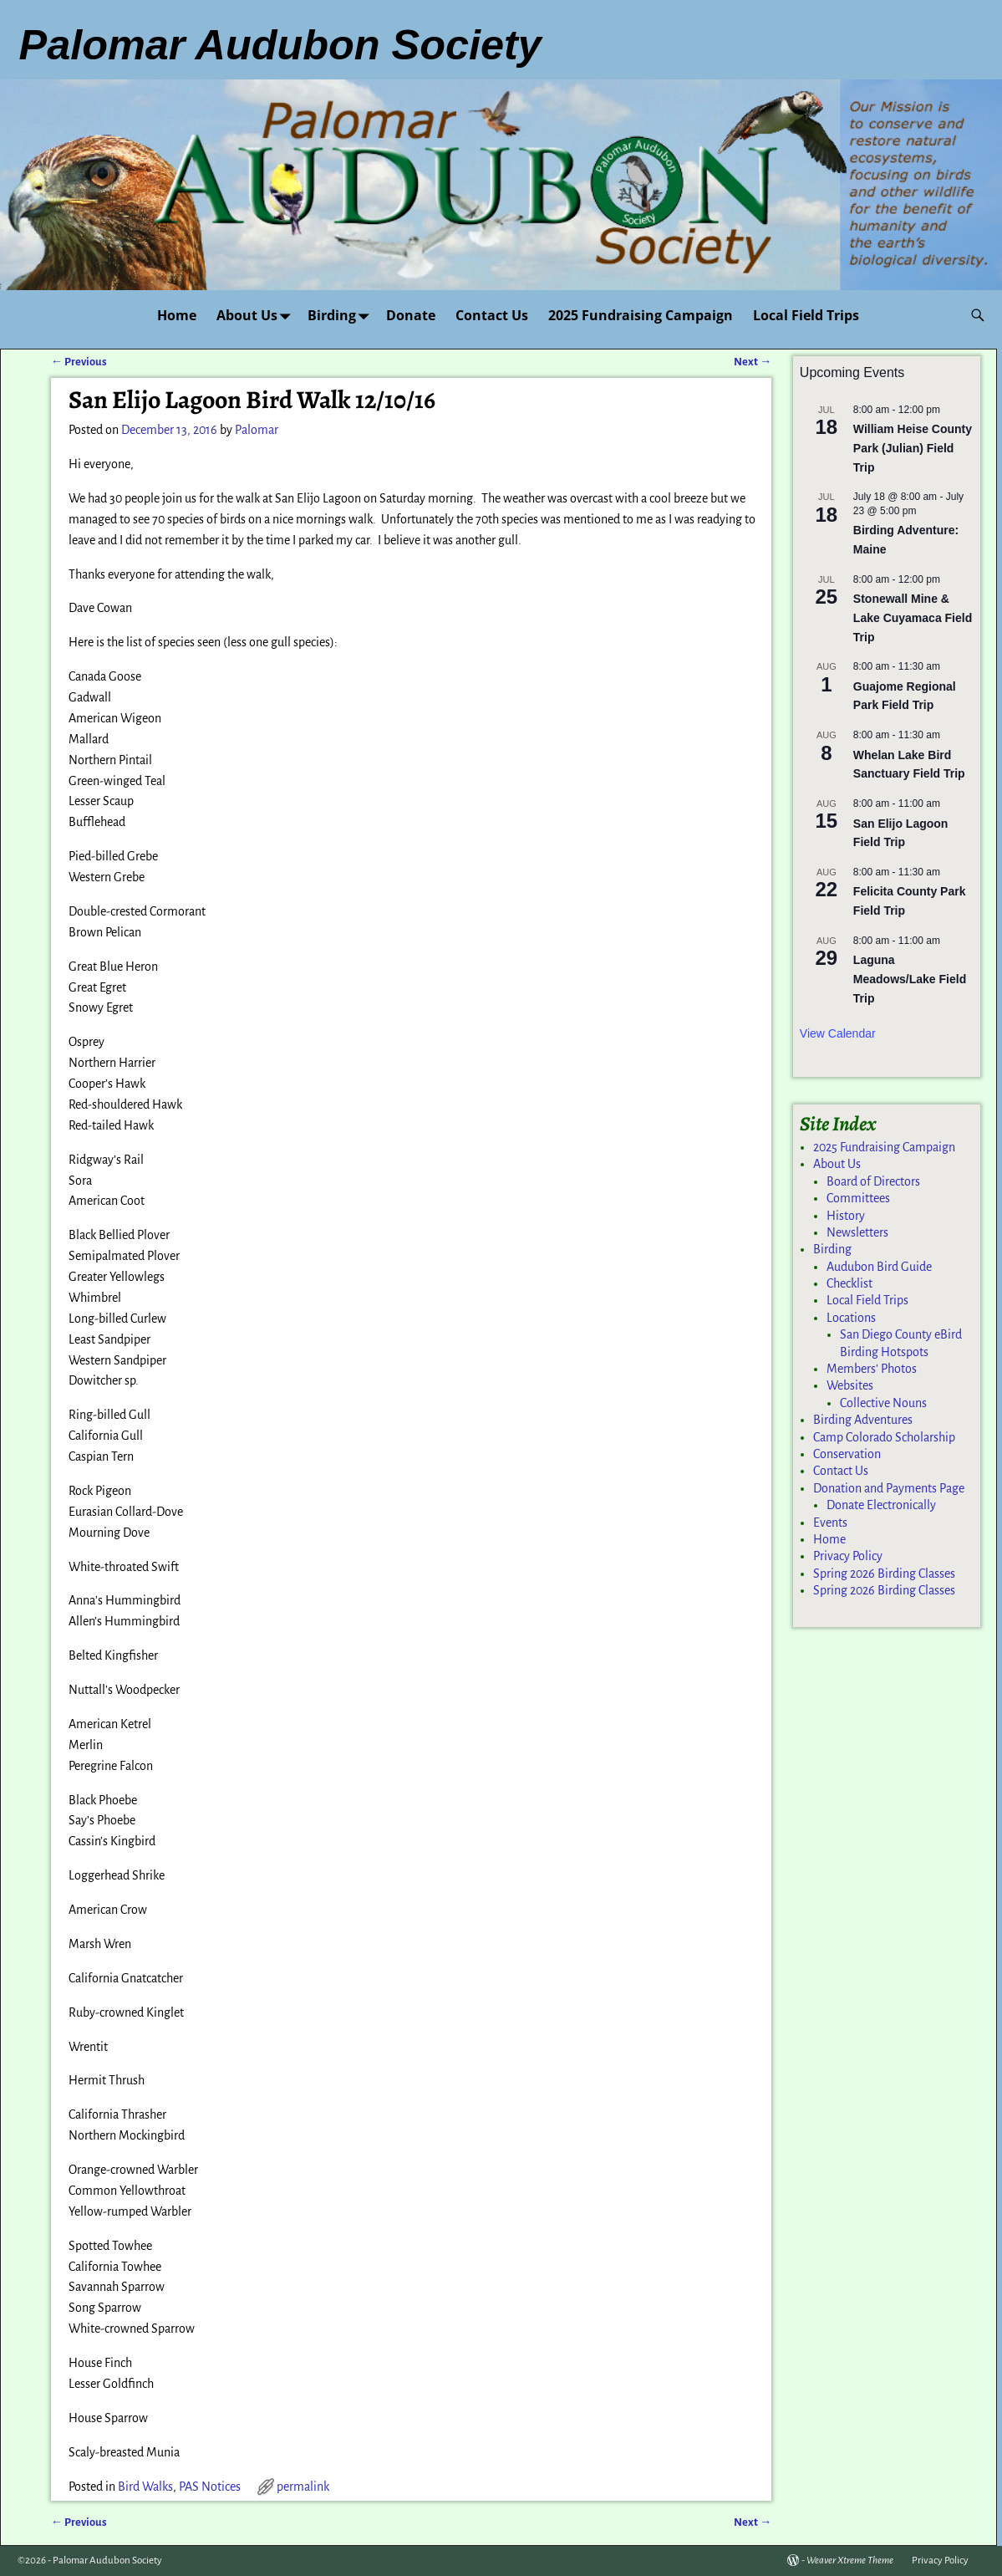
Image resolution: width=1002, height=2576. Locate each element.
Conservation (847, 1454)
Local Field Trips (806, 315)
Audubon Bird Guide (879, 1266)
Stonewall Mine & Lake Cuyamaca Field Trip (912, 617)
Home (176, 315)
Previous (79, 361)
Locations (851, 1317)
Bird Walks (145, 2486)
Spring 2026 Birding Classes (884, 1573)
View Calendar (838, 1033)
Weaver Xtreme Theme (849, 2560)
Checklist (849, 1283)
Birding (342, 314)
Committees (858, 1198)
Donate (410, 315)
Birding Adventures (863, 1419)
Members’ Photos (872, 1368)
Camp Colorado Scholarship (884, 1437)
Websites (850, 1385)
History (846, 1215)
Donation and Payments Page (888, 1488)
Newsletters (857, 1232)
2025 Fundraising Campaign (640, 315)
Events (830, 1522)
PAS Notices (210, 2486)
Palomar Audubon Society (107, 2560)
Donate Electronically (881, 1505)
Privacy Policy (847, 1556)
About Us (257, 314)
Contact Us (491, 315)
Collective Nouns (883, 1403)
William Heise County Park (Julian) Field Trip (912, 447)
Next (752, 361)
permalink (303, 2486)
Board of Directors (873, 1181)
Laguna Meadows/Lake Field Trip (909, 978)
